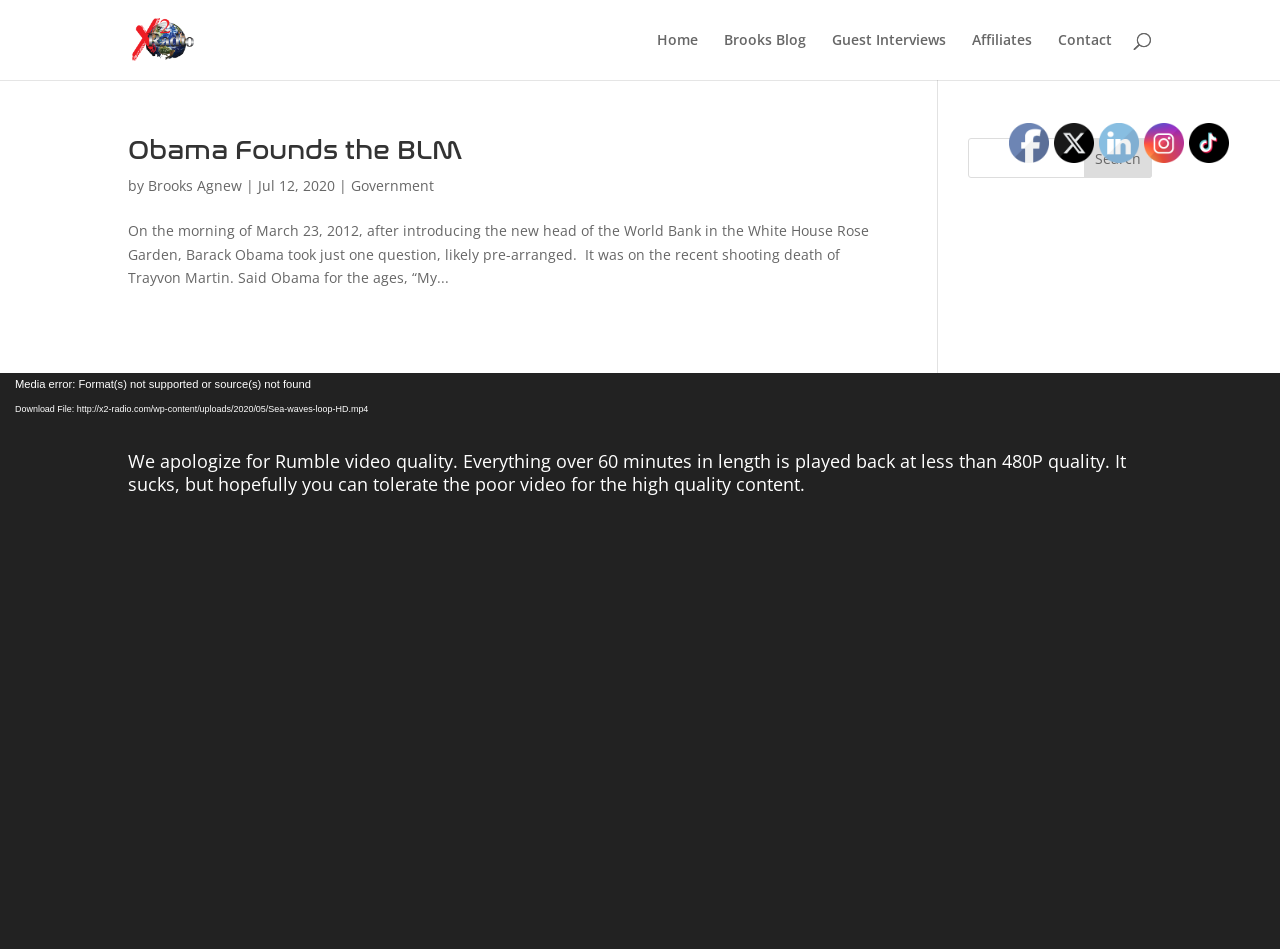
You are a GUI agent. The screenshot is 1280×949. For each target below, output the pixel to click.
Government (392, 185)
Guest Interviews (889, 41)
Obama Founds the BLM (295, 150)
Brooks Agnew (195, 185)
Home (677, 41)
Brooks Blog (765, 41)
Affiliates (1002, 41)
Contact (1085, 41)
